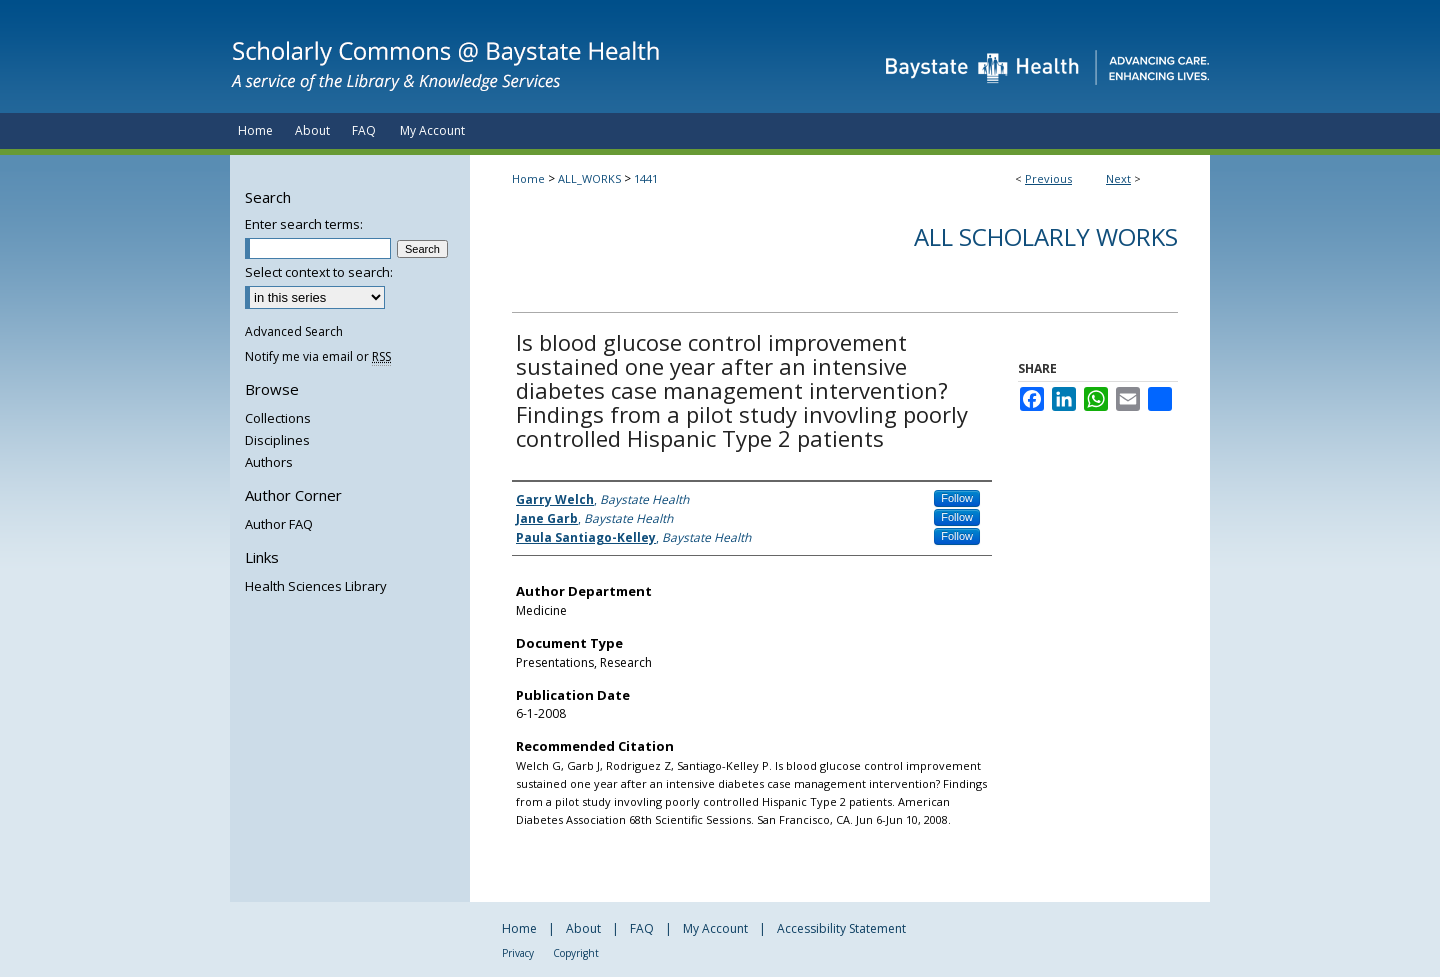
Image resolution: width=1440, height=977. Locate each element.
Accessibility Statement (841, 928)
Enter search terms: (304, 224)
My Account (715, 928)
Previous (1048, 178)
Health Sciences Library (316, 586)
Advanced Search (294, 331)
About (583, 928)
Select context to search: (319, 272)
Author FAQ (279, 524)
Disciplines (277, 440)
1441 (646, 178)
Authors (269, 462)
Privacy (518, 953)
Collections (278, 418)
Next (1118, 178)
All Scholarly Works (1046, 236)
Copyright (576, 953)
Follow (957, 498)
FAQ (642, 928)
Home (528, 178)
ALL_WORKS (589, 178)
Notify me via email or (318, 356)
